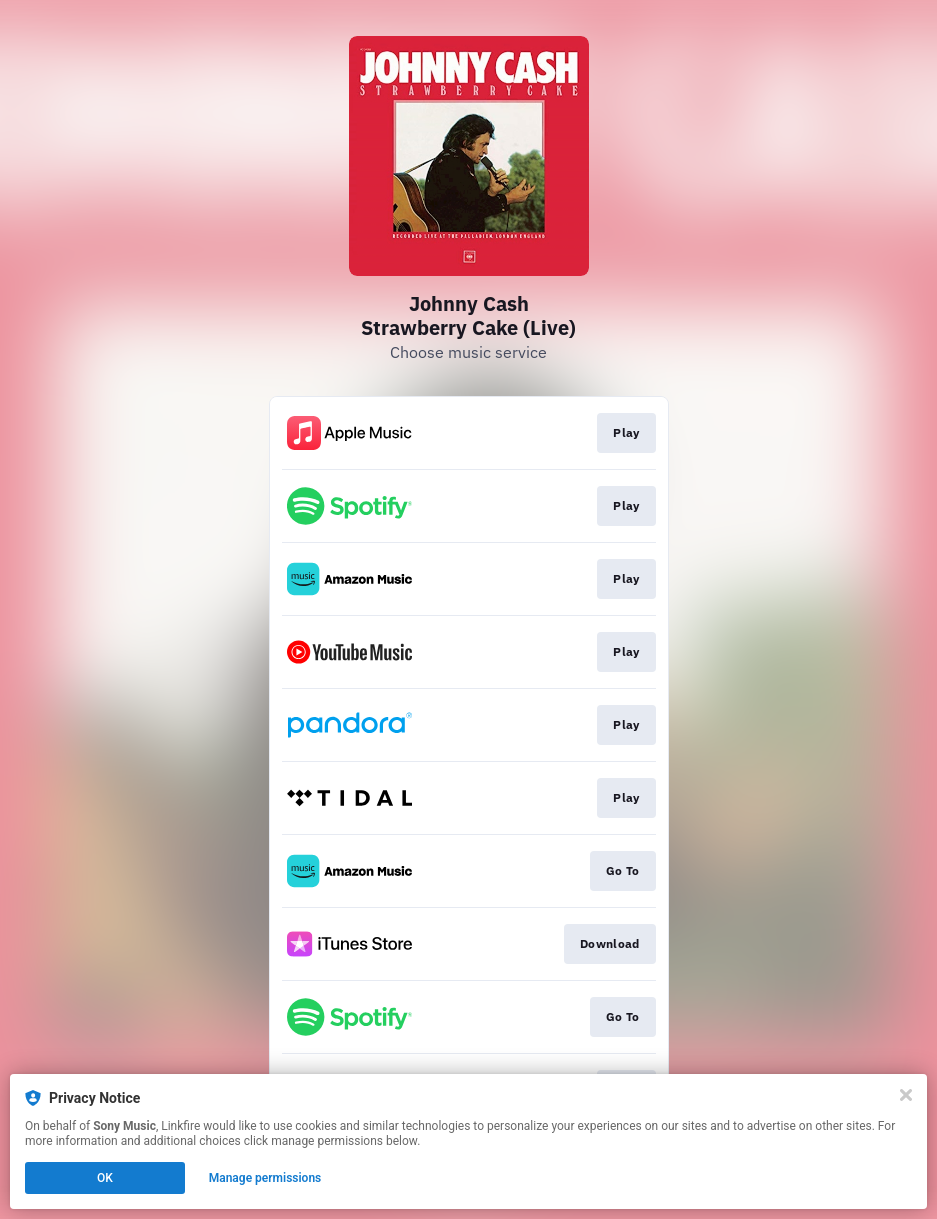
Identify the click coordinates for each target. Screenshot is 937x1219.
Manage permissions (265, 1178)
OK (105, 1178)
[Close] (906, 1095)
